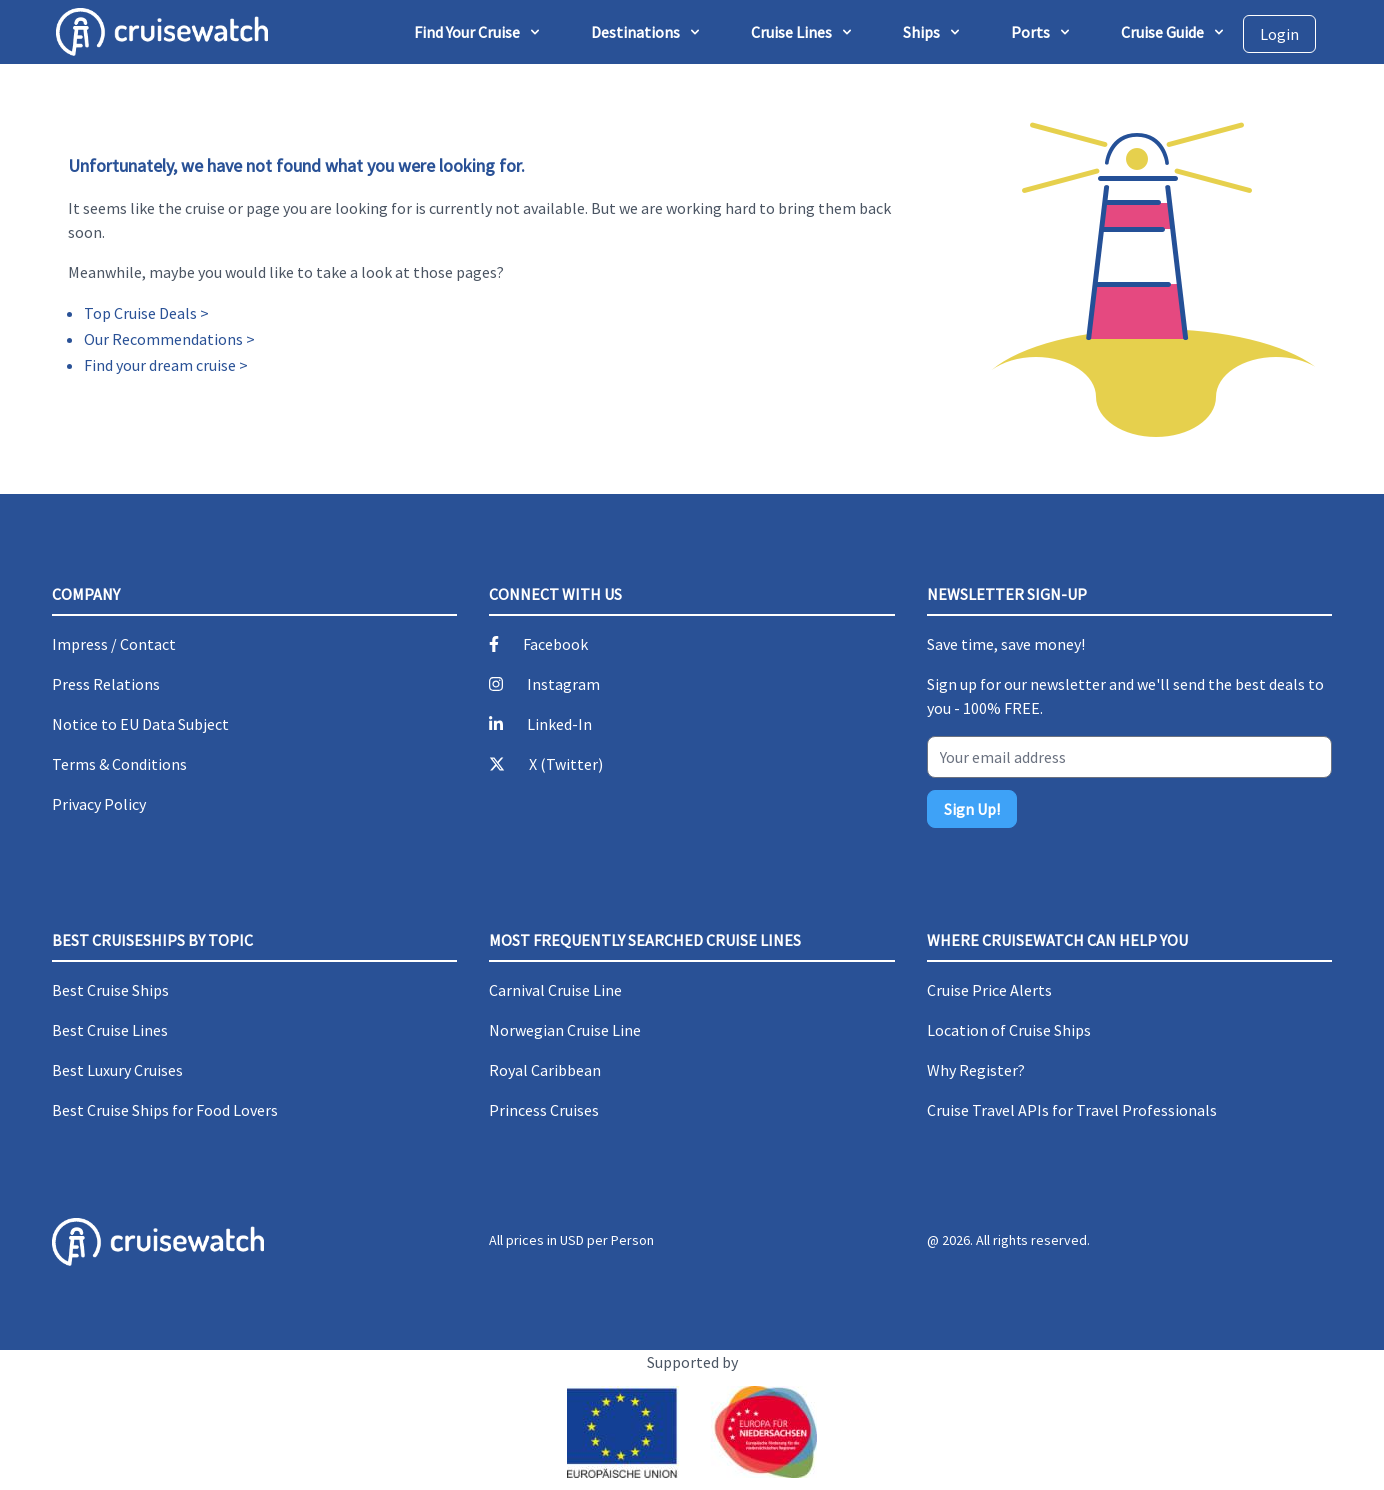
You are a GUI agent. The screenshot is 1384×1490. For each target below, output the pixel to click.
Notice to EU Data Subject (140, 724)
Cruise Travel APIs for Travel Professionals (1072, 1110)
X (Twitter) (566, 764)
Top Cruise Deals (140, 313)
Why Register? (976, 1070)
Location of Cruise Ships (1009, 1030)
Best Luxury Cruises (117, 1070)
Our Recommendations (163, 339)
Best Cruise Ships (110, 990)
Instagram (563, 684)
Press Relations (106, 684)
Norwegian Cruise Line (565, 1030)
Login (1279, 34)
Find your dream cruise (160, 365)
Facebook (555, 644)
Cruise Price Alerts (989, 990)
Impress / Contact (114, 644)
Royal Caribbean (545, 1070)
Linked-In (559, 724)
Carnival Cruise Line (555, 990)
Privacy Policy (99, 804)
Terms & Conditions (119, 764)
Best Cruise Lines (110, 1030)
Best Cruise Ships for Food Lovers (165, 1110)
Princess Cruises (544, 1110)
